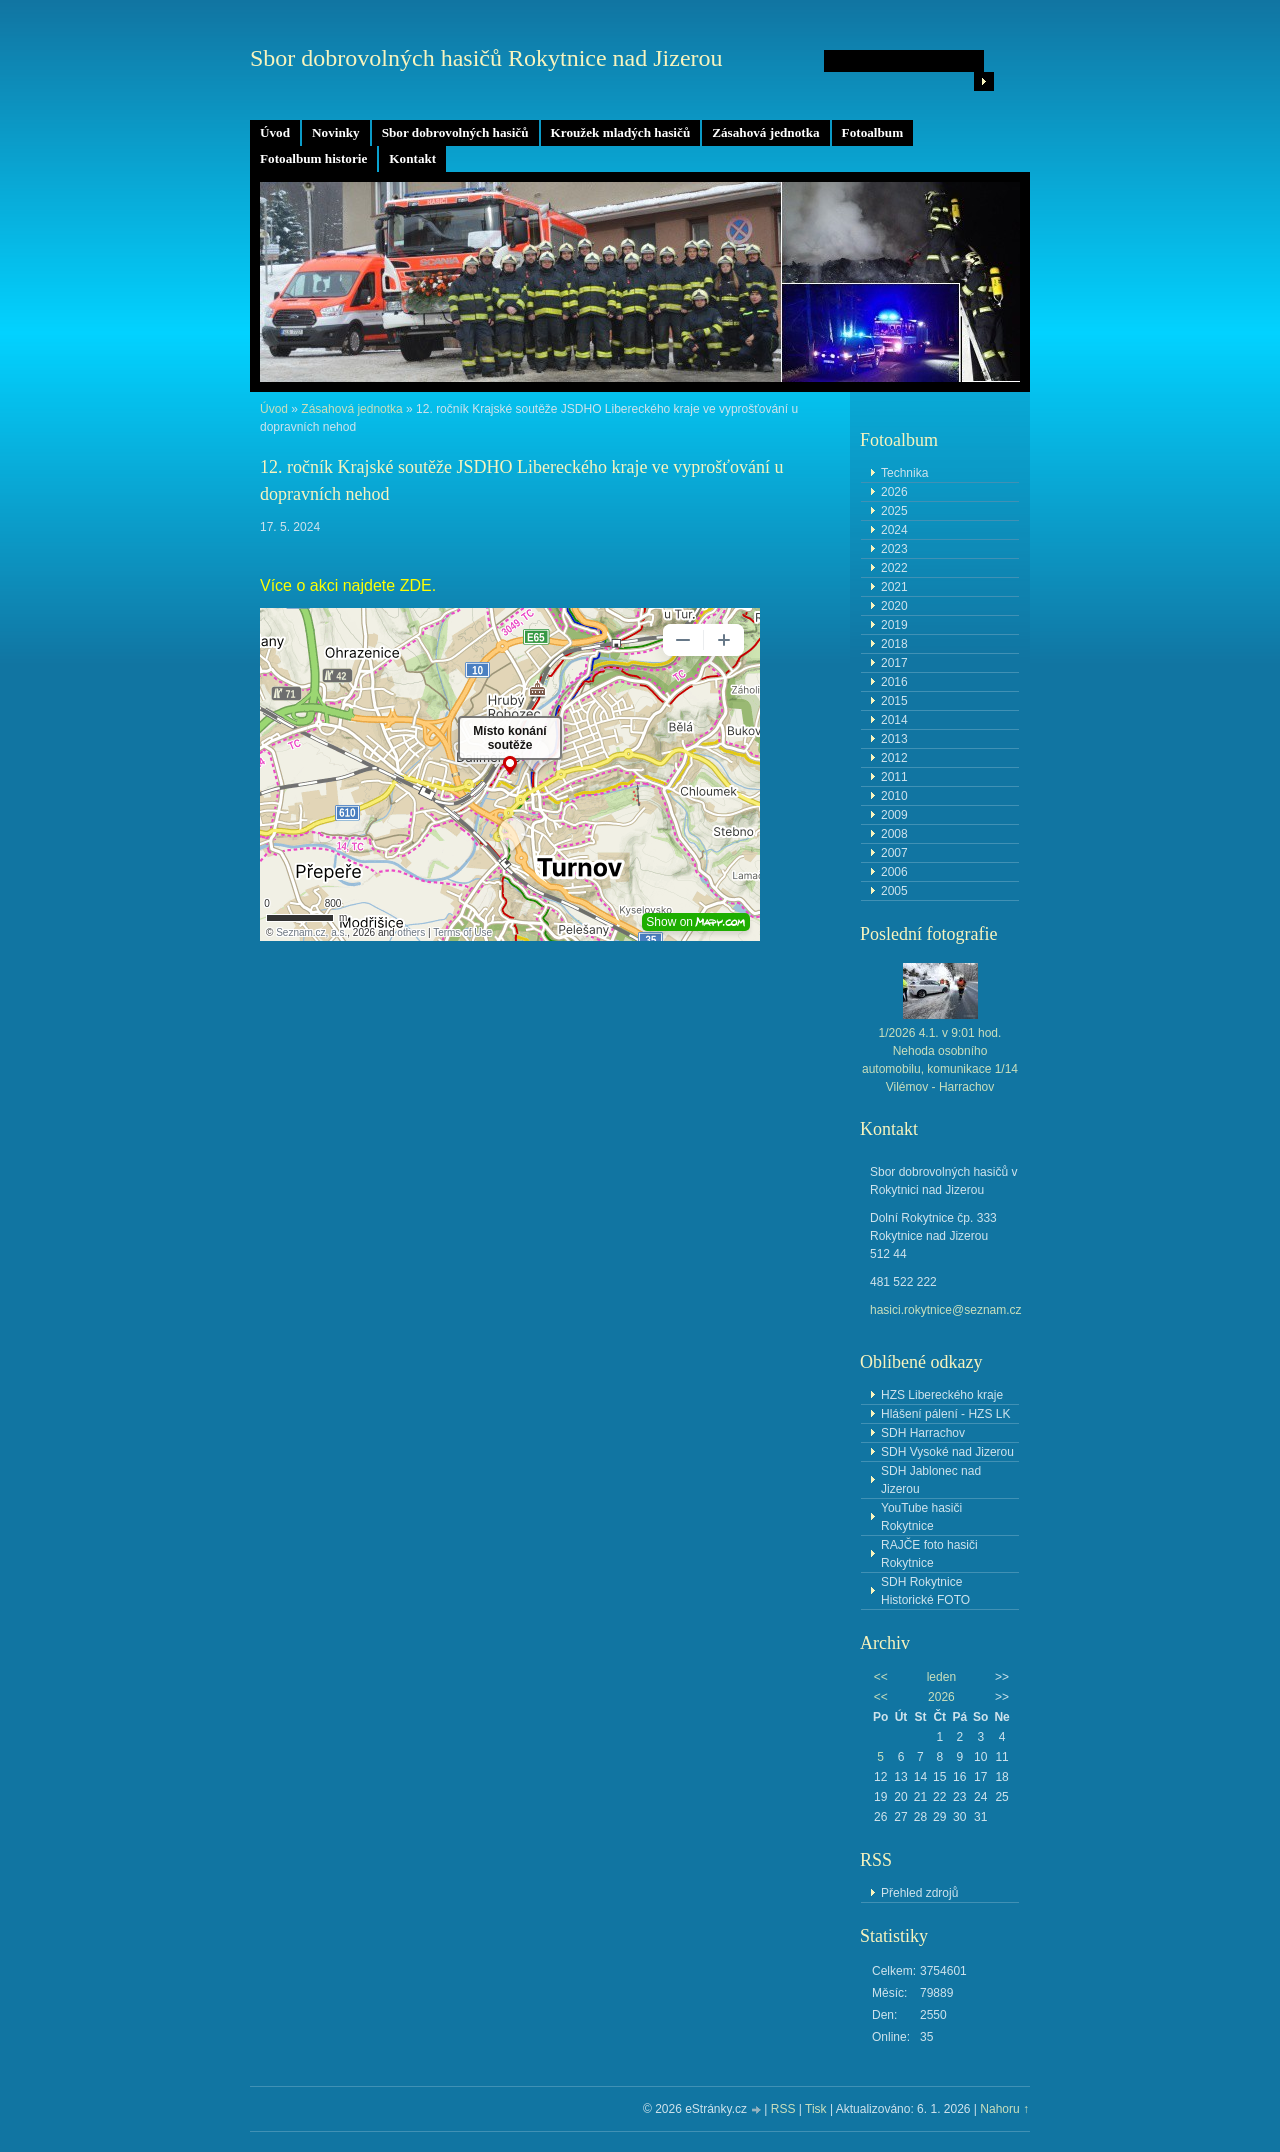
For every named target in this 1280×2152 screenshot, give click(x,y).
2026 (894, 492)
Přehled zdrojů (919, 1893)
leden (941, 1677)
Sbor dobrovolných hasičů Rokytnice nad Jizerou (486, 58)
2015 (894, 701)
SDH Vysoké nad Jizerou (947, 1452)
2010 (894, 796)
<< (881, 1677)
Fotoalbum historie (313, 158)
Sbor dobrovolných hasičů (455, 132)
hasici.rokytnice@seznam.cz (946, 1310)
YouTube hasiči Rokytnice (921, 1517)
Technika (904, 473)
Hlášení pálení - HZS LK (945, 1414)
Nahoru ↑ (1004, 2109)
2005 (894, 891)
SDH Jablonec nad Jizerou (931, 1480)
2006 (894, 872)
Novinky (336, 132)
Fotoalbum (873, 132)
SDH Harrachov (923, 1433)
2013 (894, 739)
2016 (894, 682)
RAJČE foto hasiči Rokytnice (929, 1554)
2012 (894, 758)
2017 (894, 663)
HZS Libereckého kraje (942, 1395)
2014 (894, 720)
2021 (894, 587)
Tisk (816, 2109)
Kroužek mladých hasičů (621, 132)
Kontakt (412, 158)
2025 (894, 511)
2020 (894, 606)
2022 (894, 568)
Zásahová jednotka (765, 132)
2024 (894, 530)
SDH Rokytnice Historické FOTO (925, 1591)
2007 (894, 853)
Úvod (275, 132)
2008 (894, 834)
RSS (783, 2109)
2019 (894, 625)
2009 (894, 815)
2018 (894, 644)
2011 (894, 777)
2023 (894, 549)
